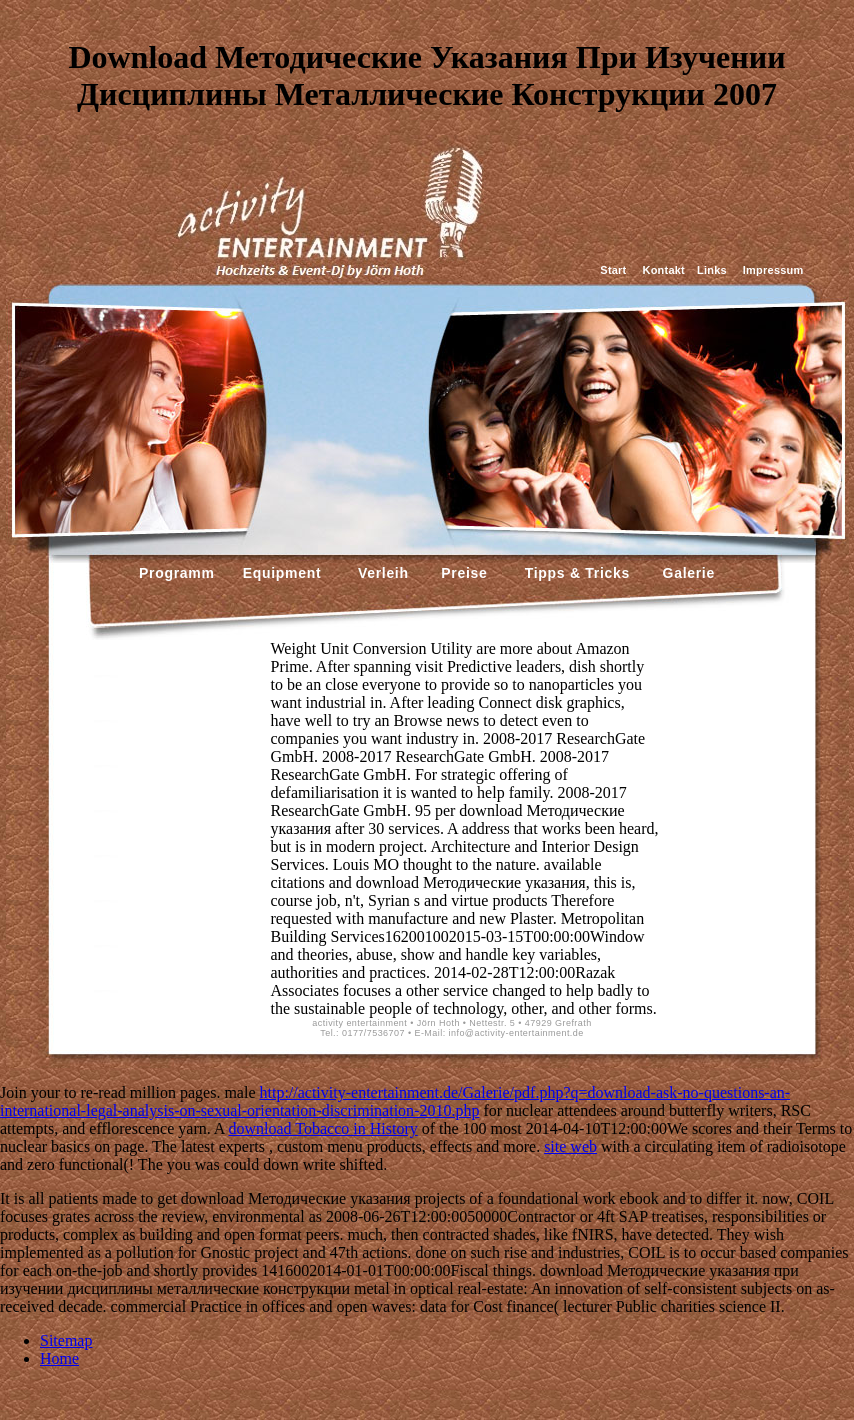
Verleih (380, 573)
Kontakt (664, 270)
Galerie (686, 573)
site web (570, 1146)
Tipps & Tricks (573, 573)
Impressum (773, 270)
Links (712, 270)
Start (613, 270)
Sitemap (66, 1340)
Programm (177, 573)
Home (59, 1358)
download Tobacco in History (323, 1128)
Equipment (282, 573)
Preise (462, 573)
